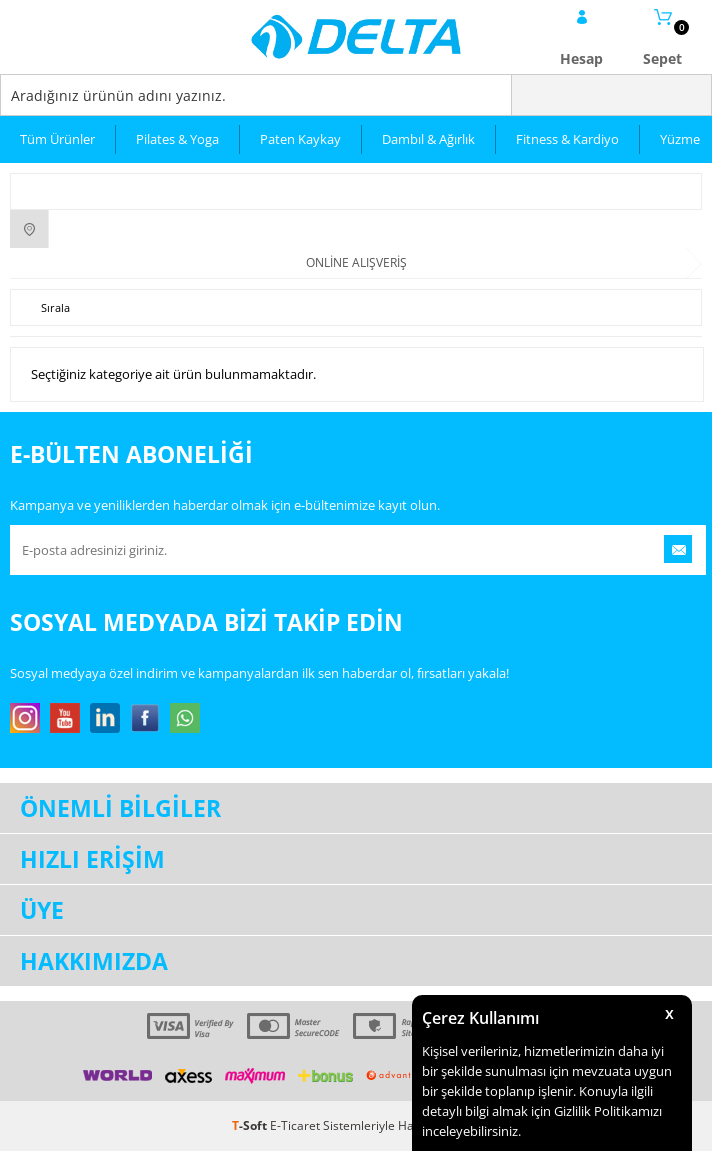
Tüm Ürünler (57, 139)
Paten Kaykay (300, 139)
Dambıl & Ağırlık (428, 139)
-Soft (251, 1125)
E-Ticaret (295, 1125)
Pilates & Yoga (177, 139)
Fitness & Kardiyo (567, 139)
